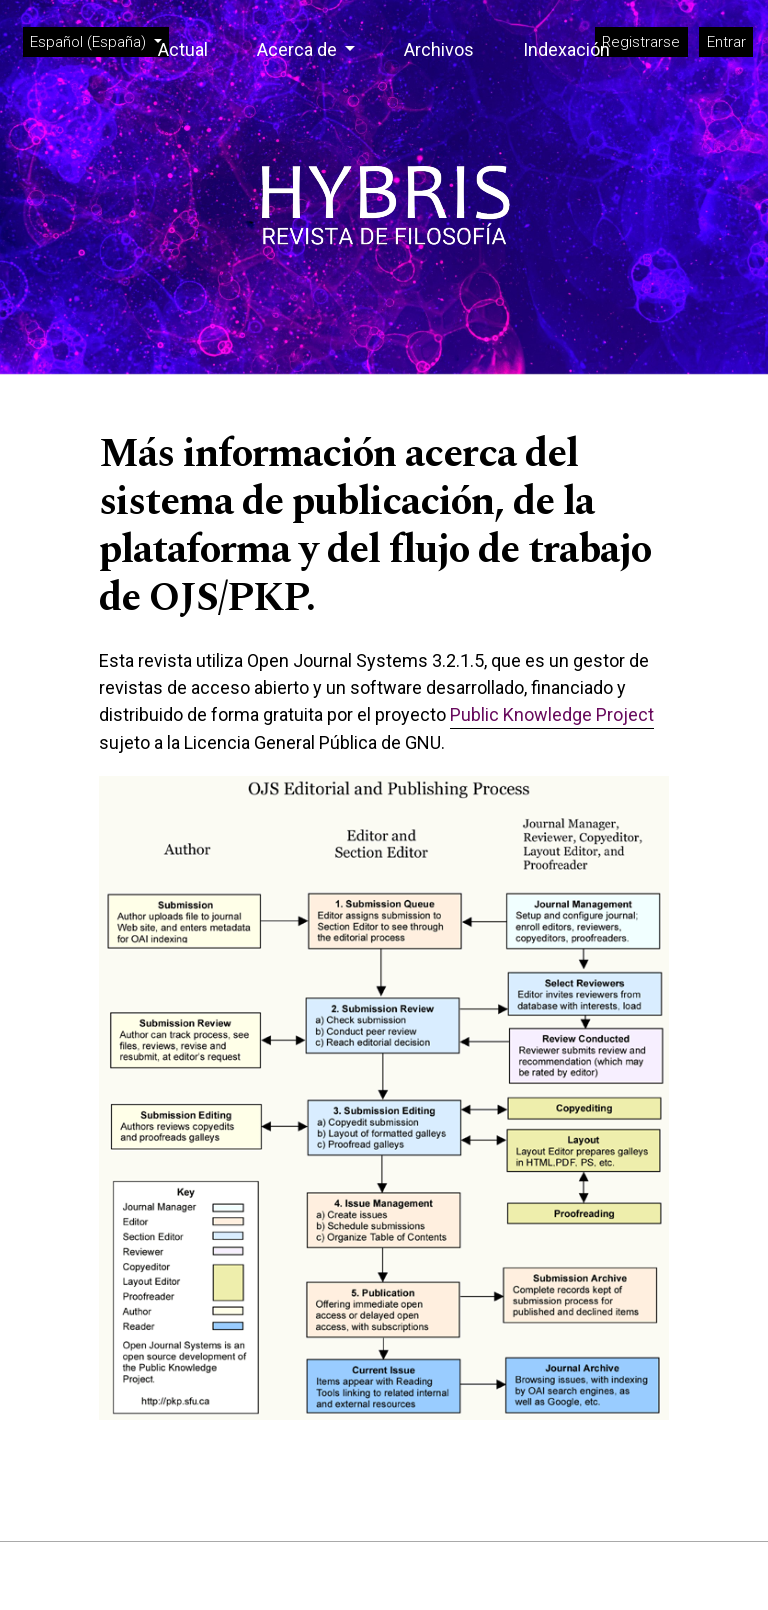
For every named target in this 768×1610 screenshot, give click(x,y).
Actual (183, 49)
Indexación (566, 49)
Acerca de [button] (299, 49)
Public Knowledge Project (552, 714)
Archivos (439, 49)
